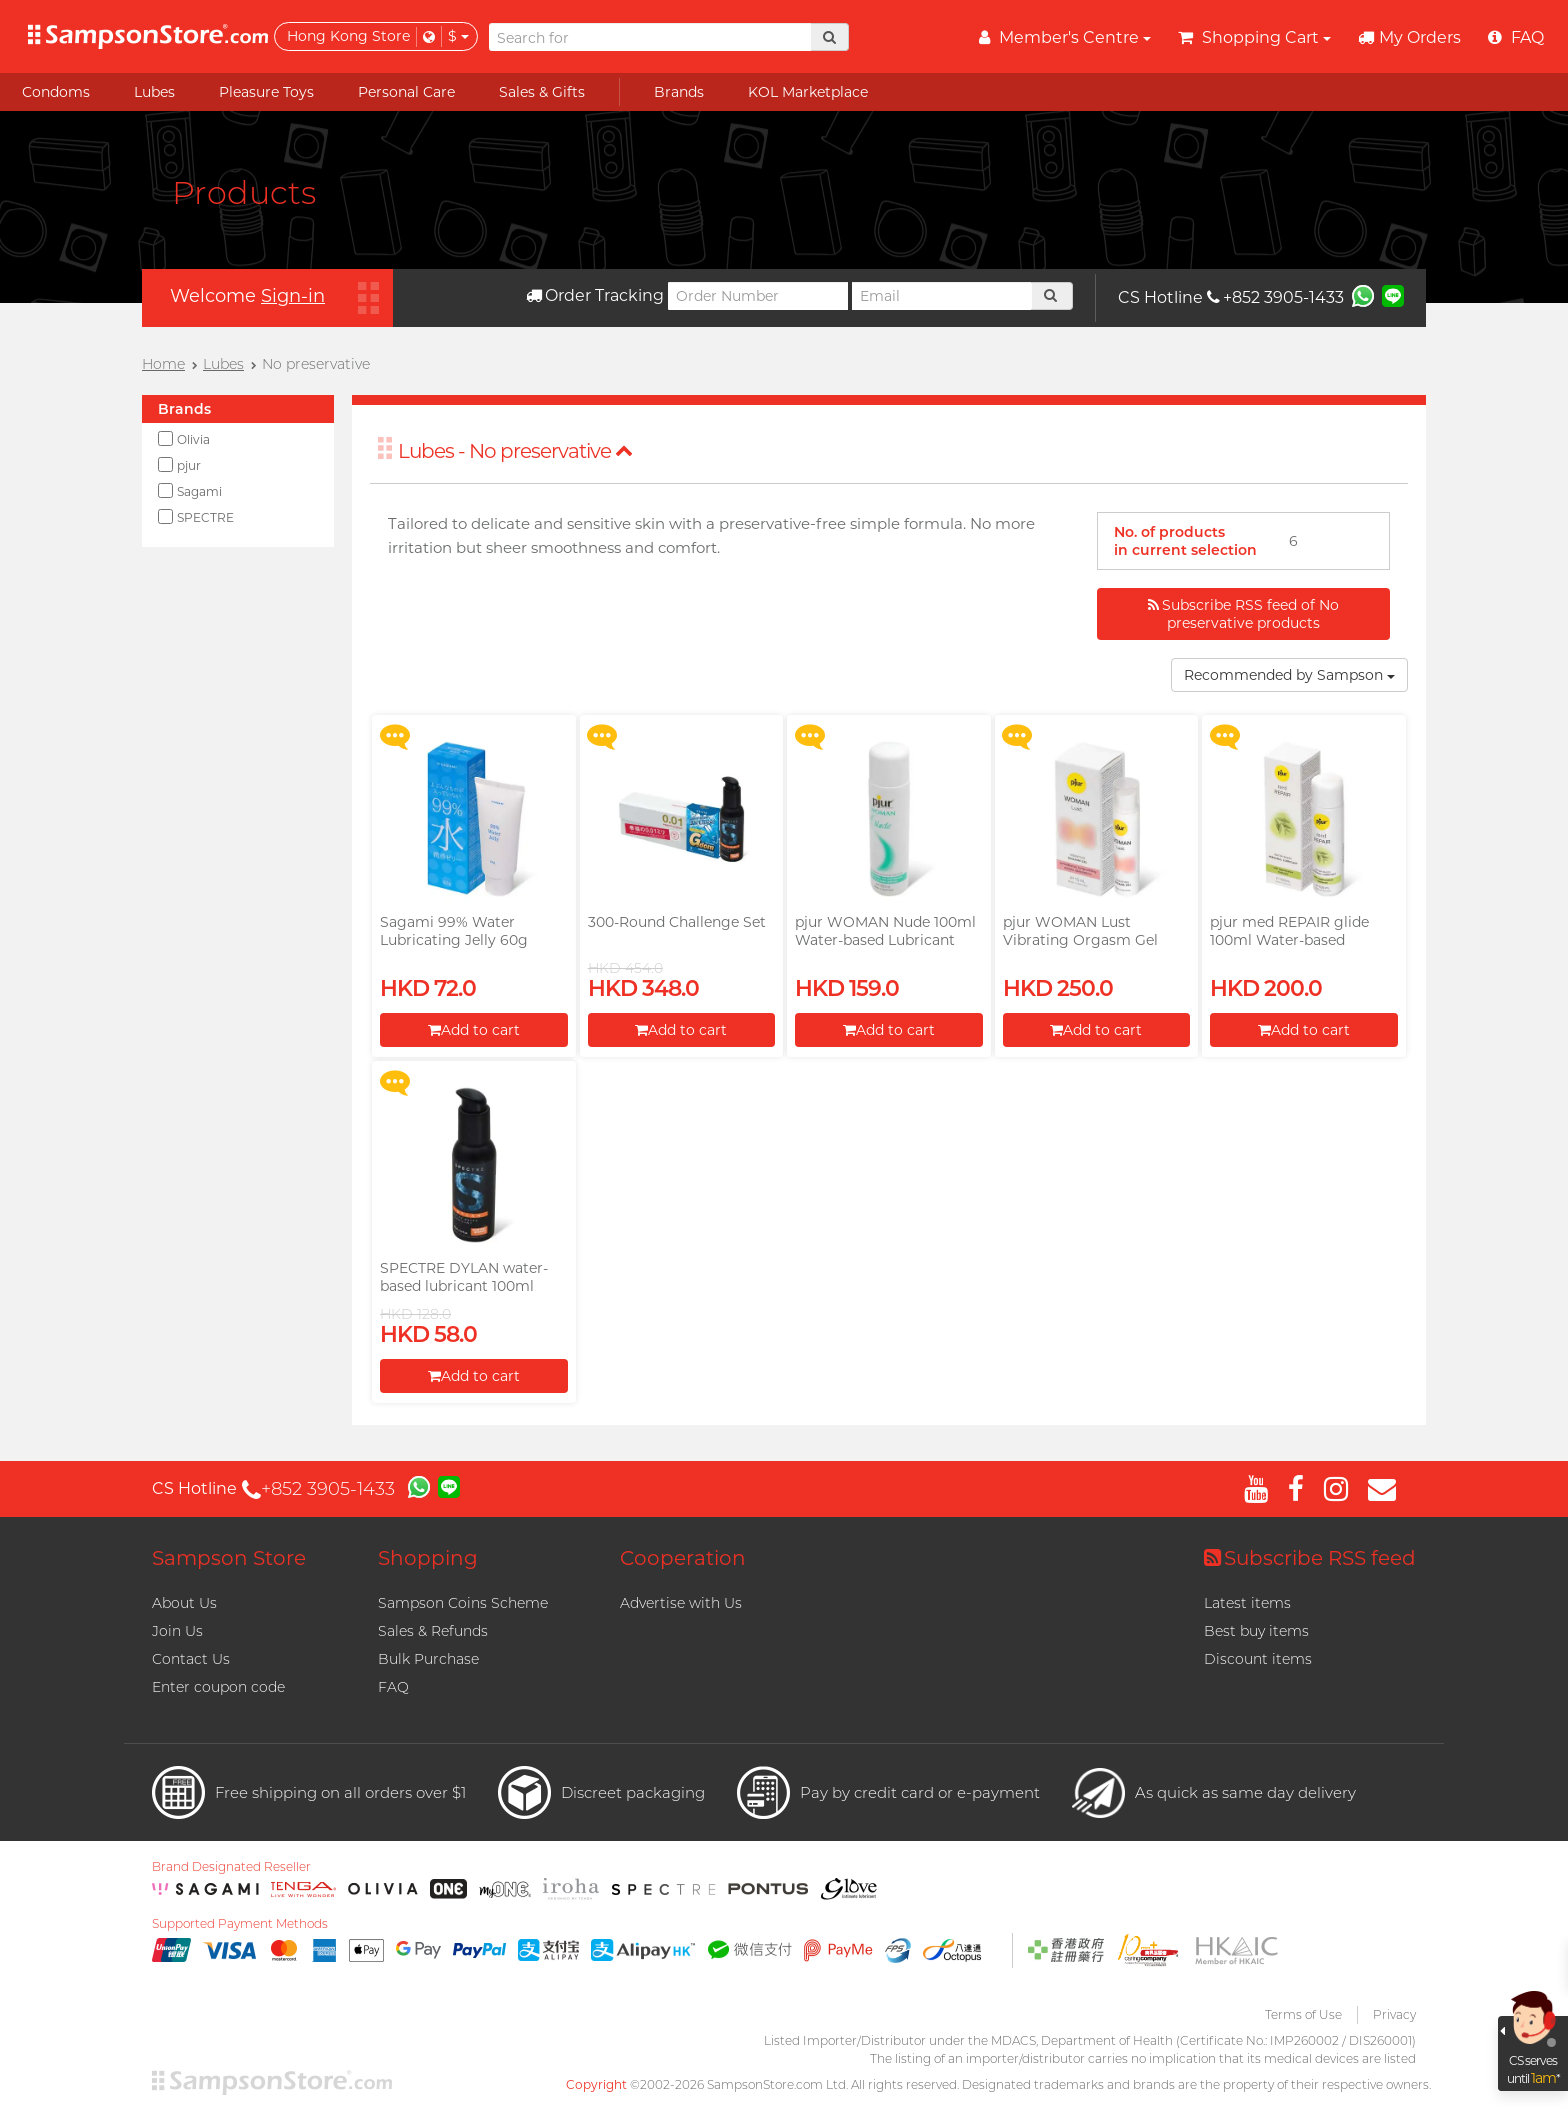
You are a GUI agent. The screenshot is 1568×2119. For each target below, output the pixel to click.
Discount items (1258, 1659)
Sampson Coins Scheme (463, 1603)
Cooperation (683, 1558)
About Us (184, 1603)
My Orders (1409, 37)
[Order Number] (758, 296)
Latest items (1247, 1603)
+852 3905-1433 (1275, 297)
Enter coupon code (218, 1687)
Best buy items (1256, 1631)
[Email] (942, 296)
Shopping (428, 1558)
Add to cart (474, 1030)
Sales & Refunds (433, 1631)
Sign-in (293, 296)
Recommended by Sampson (1289, 675)
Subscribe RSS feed (1310, 1558)
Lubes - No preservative (515, 451)
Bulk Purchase (428, 1659)
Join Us (177, 1631)
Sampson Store (229, 1558)
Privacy (1394, 2014)
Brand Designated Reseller (231, 1867)
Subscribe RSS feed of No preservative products (1243, 614)
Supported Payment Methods (240, 1924)
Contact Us (191, 1659)
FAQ (393, 1687)
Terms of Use (1303, 2014)
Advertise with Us (681, 1603)
